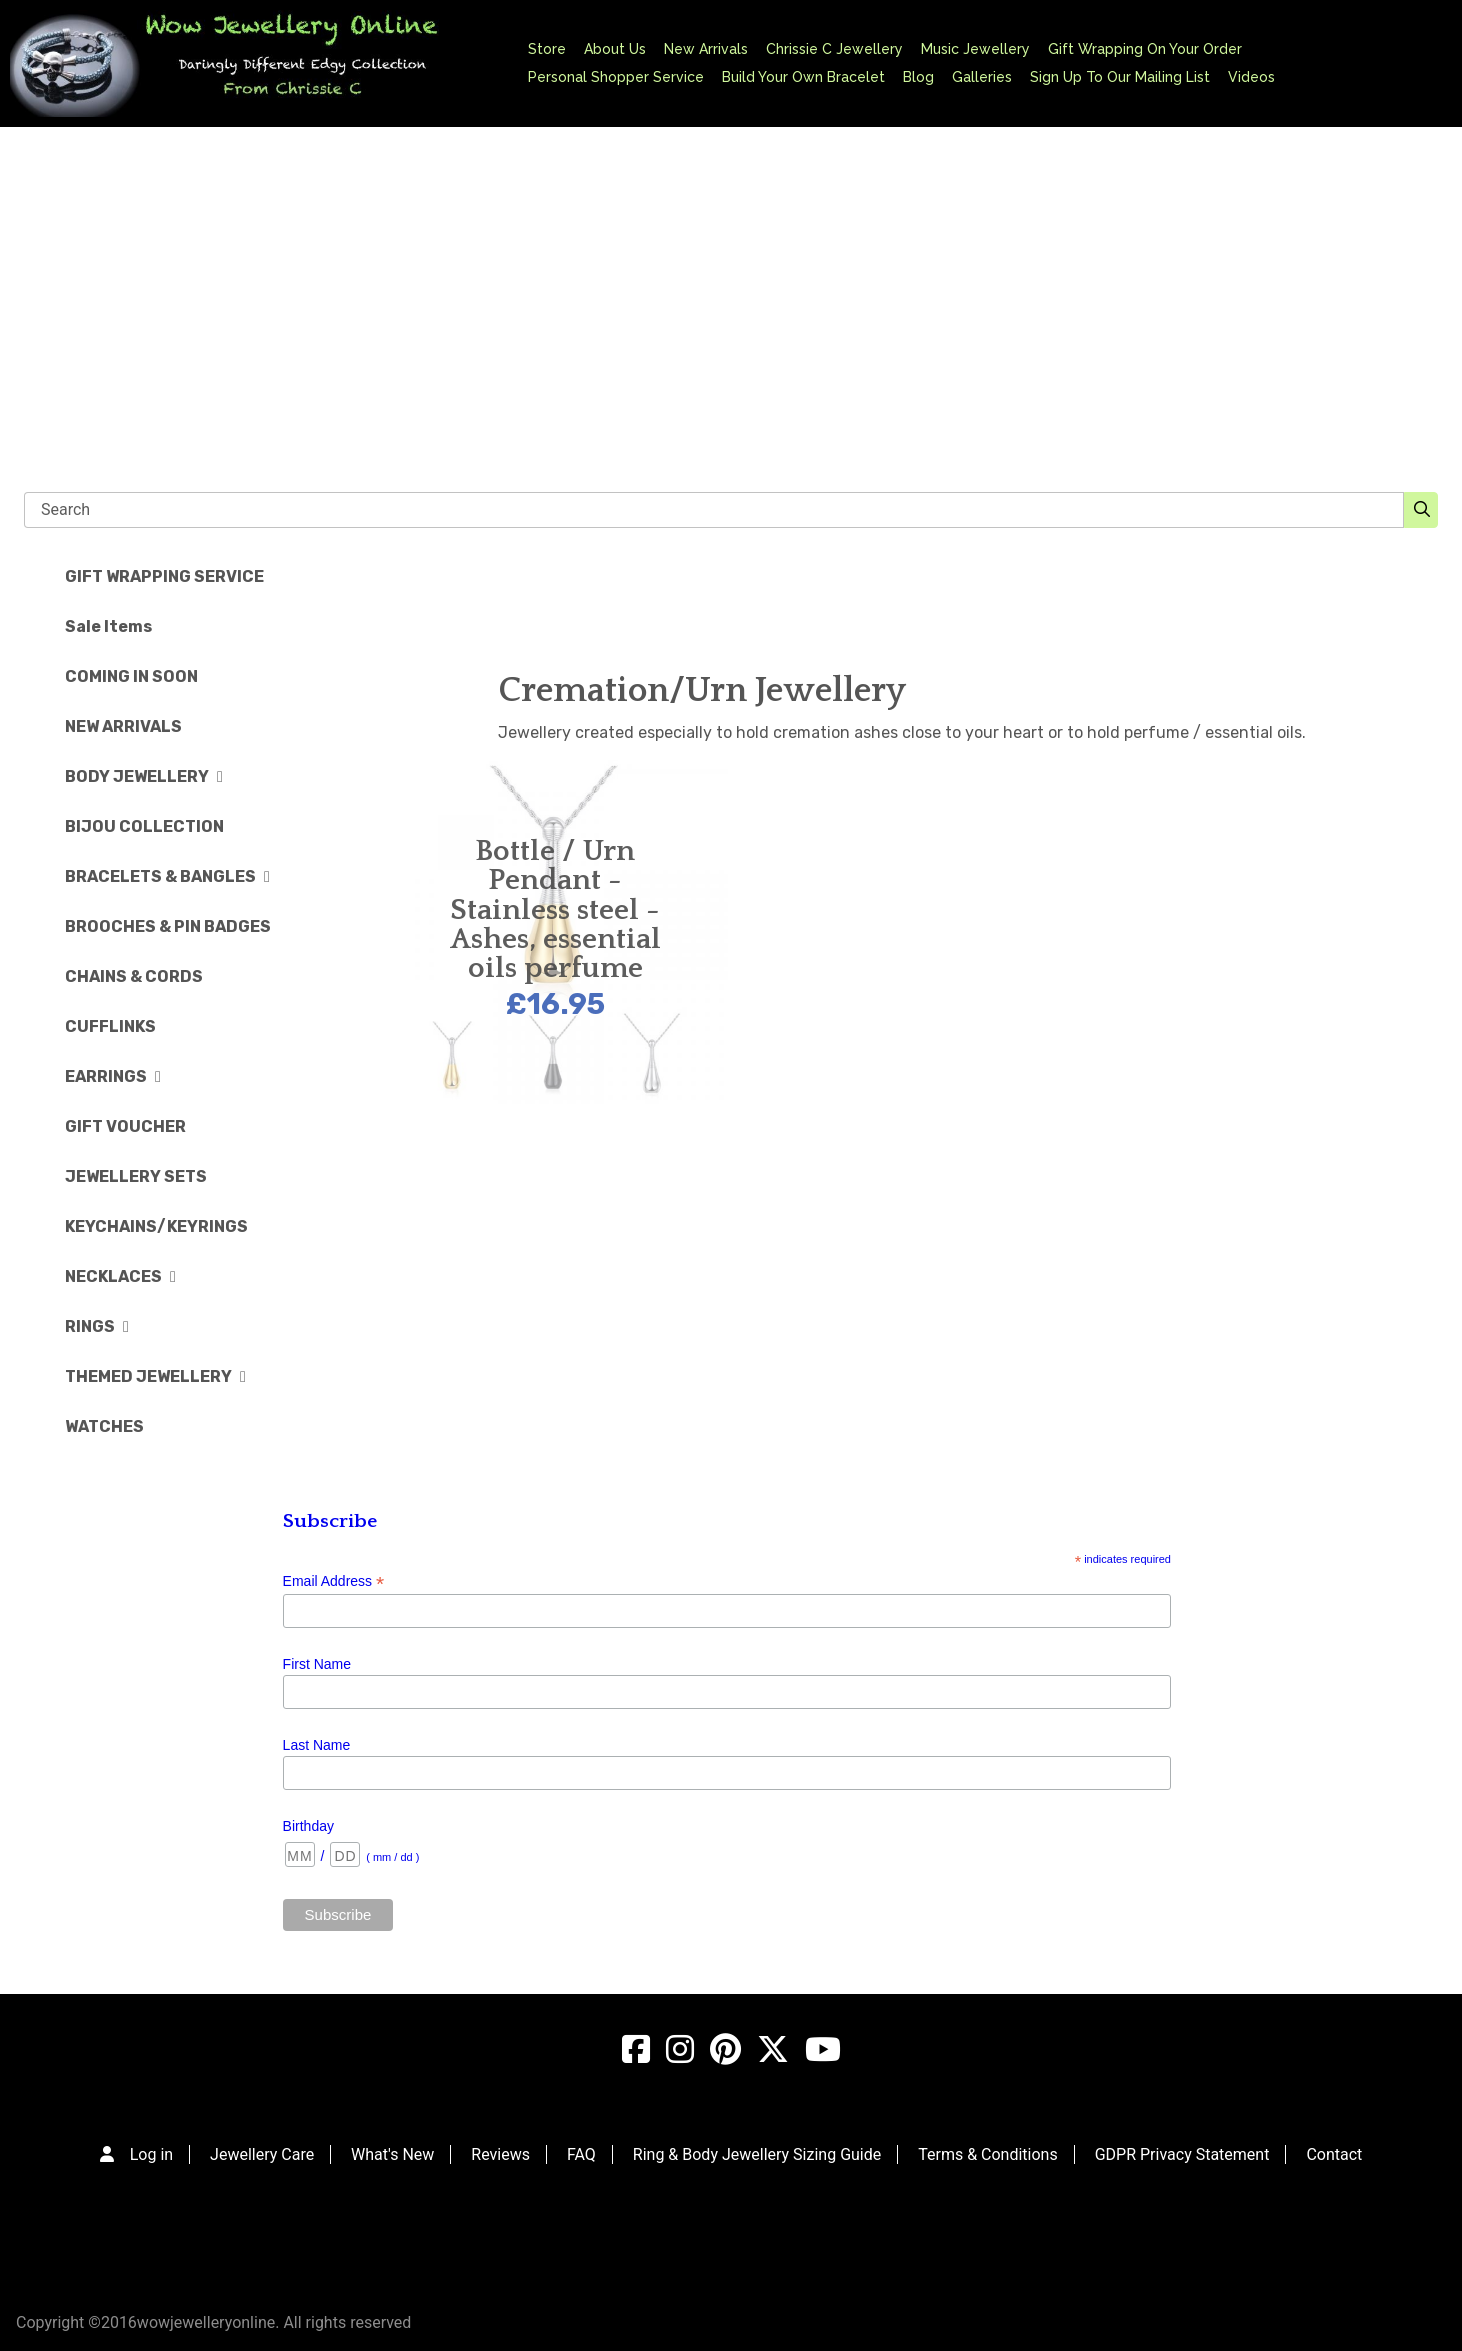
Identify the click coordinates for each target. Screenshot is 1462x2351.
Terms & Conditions (988, 2154)
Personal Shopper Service (616, 77)
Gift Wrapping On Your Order (1145, 49)
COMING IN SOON (131, 676)
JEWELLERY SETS (136, 1176)
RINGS (97, 1326)
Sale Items (108, 626)
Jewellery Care (262, 2154)
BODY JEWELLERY (144, 776)
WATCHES (104, 1426)
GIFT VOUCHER (125, 1126)
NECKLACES (120, 1276)
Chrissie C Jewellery (834, 49)
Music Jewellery (975, 49)
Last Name (317, 1745)
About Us (615, 49)
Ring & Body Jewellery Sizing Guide (757, 2154)
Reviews (500, 2154)
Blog (918, 77)
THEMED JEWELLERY (155, 1376)
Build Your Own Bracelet (803, 77)
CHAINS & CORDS (134, 976)
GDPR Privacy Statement (1182, 2154)
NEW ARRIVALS (123, 726)
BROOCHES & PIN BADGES (168, 926)
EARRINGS (113, 1076)
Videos (1251, 77)
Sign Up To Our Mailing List (1120, 77)
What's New (392, 2154)
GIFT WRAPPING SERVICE (164, 576)
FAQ (581, 2154)
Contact (1334, 2154)
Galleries (982, 77)
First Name (317, 1664)
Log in (151, 2154)
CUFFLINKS (110, 1026)
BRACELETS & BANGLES (167, 876)
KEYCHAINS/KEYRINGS (156, 1226)
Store (547, 49)
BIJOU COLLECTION (144, 826)
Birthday (308, 1826)
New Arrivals (706, 49)
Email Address (334, 1581)
